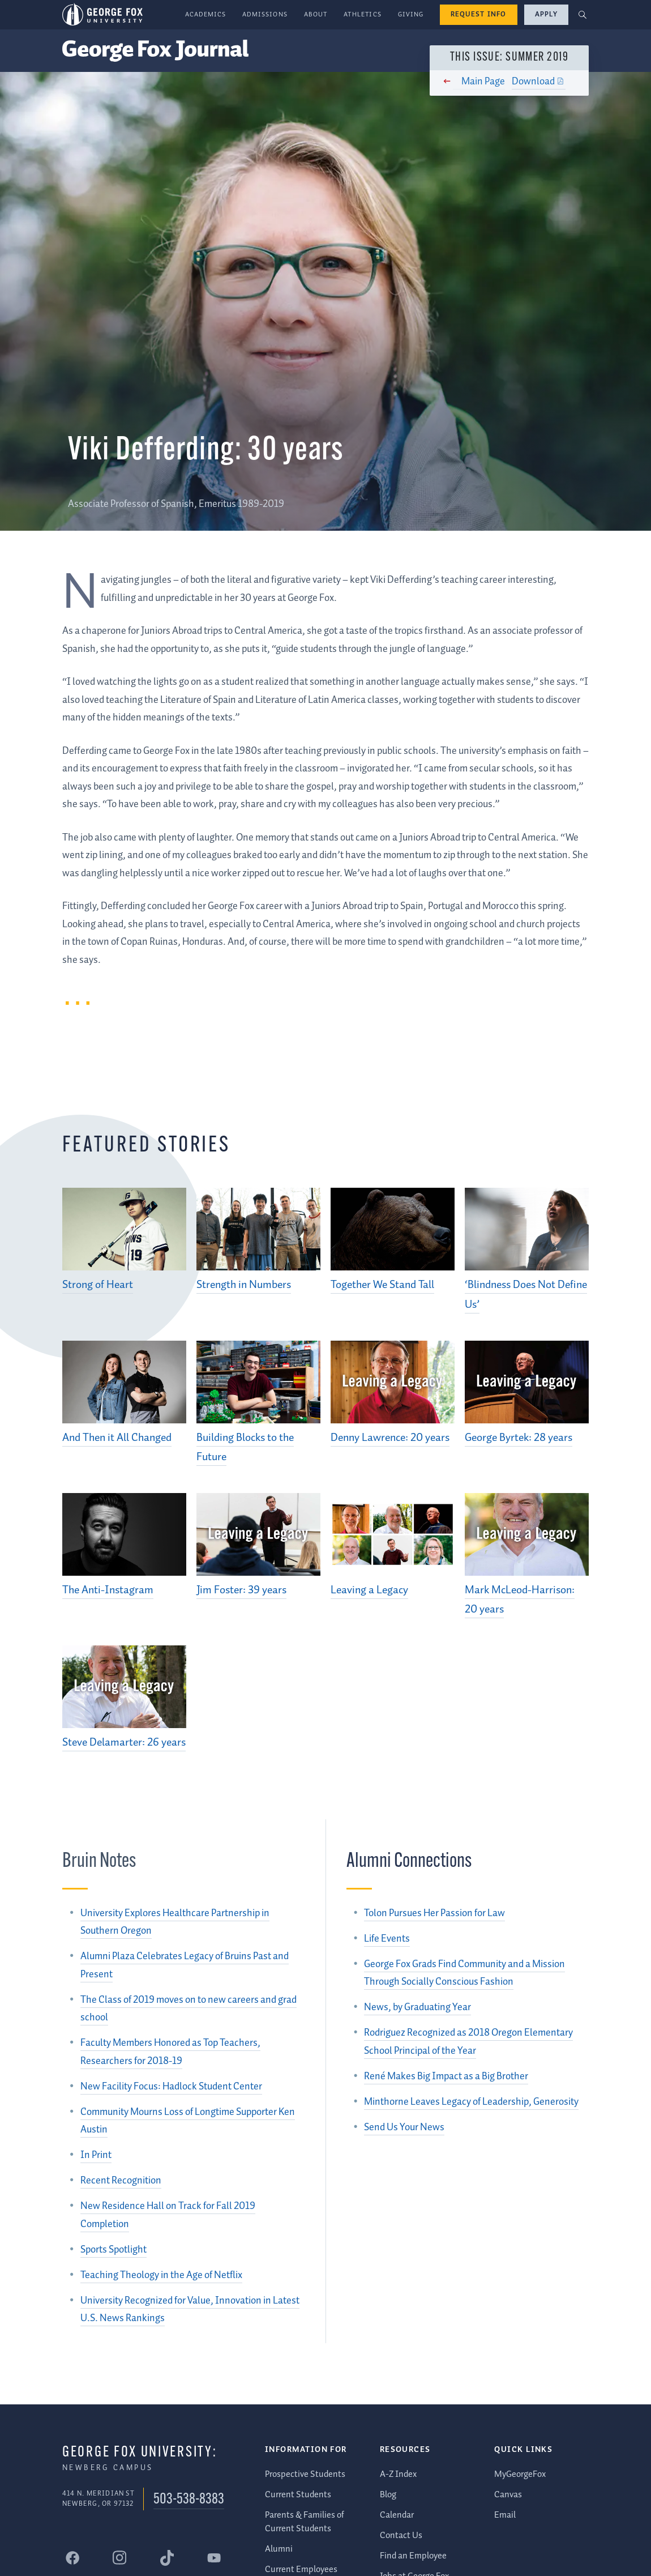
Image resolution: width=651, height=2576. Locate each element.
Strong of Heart (97, 1285)
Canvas (508, 2495)
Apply (546, 14)
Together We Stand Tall (382, 1285)
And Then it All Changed (117, 1438)
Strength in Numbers (243, 1285)
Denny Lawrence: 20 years (390, 1438)
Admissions (265, 14)
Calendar (397, 2515)
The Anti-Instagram (107, 1590)
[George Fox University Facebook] (72, 2558)
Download (529, 81)
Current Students (298, 2495)
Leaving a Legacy (369, 1590)
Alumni (279, 2549)
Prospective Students (305, 2474)
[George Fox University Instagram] (119, 2557)
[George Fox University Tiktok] (167, 2558)
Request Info (479, 14)
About (316, 14)
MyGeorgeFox (520, 2474)
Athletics (363, 14)
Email (505, 2515)
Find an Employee (413, 2556)
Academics (205, 14)
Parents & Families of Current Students (304, 2522)
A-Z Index (398, 2474)
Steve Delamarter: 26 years (124, 1742)
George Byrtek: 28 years (518, 1438)
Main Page (479, 81)
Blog (388, 2495)
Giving (411, 14)
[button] (582, 15)
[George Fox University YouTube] (214, 2558)
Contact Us (401, 2535)
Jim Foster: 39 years (241, 1590)
